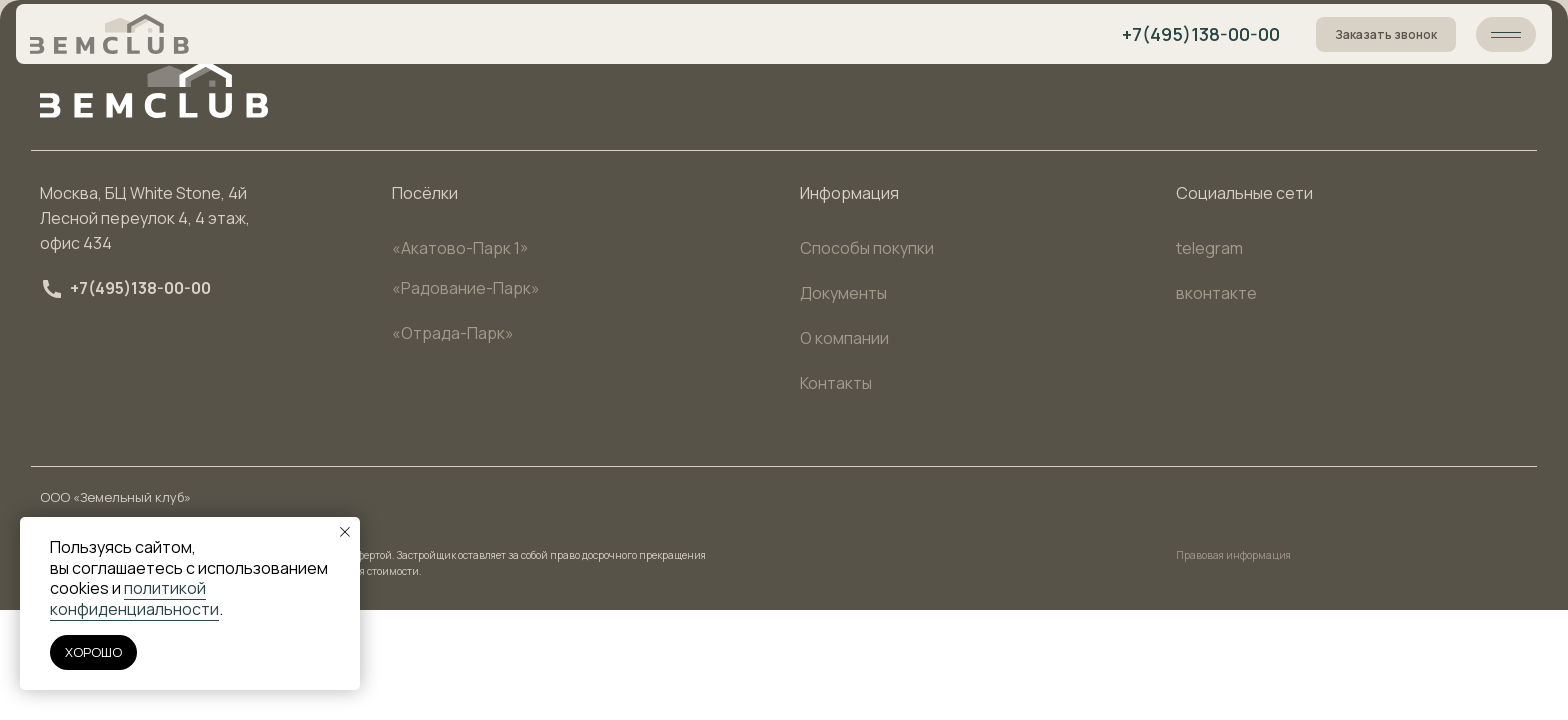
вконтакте (1216, 293)
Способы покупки (867, 248)
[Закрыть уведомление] (345, 532)
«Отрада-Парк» (453, 333)
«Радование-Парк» (466, 288)
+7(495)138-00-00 (1201, 34)
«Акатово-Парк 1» (460, 248)
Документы (843, 293)
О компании (844, 338)
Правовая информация (1233, 555)
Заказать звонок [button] (1386, 34)
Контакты (836, 383)
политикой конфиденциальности (134, 598)
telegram (1209, 248)
